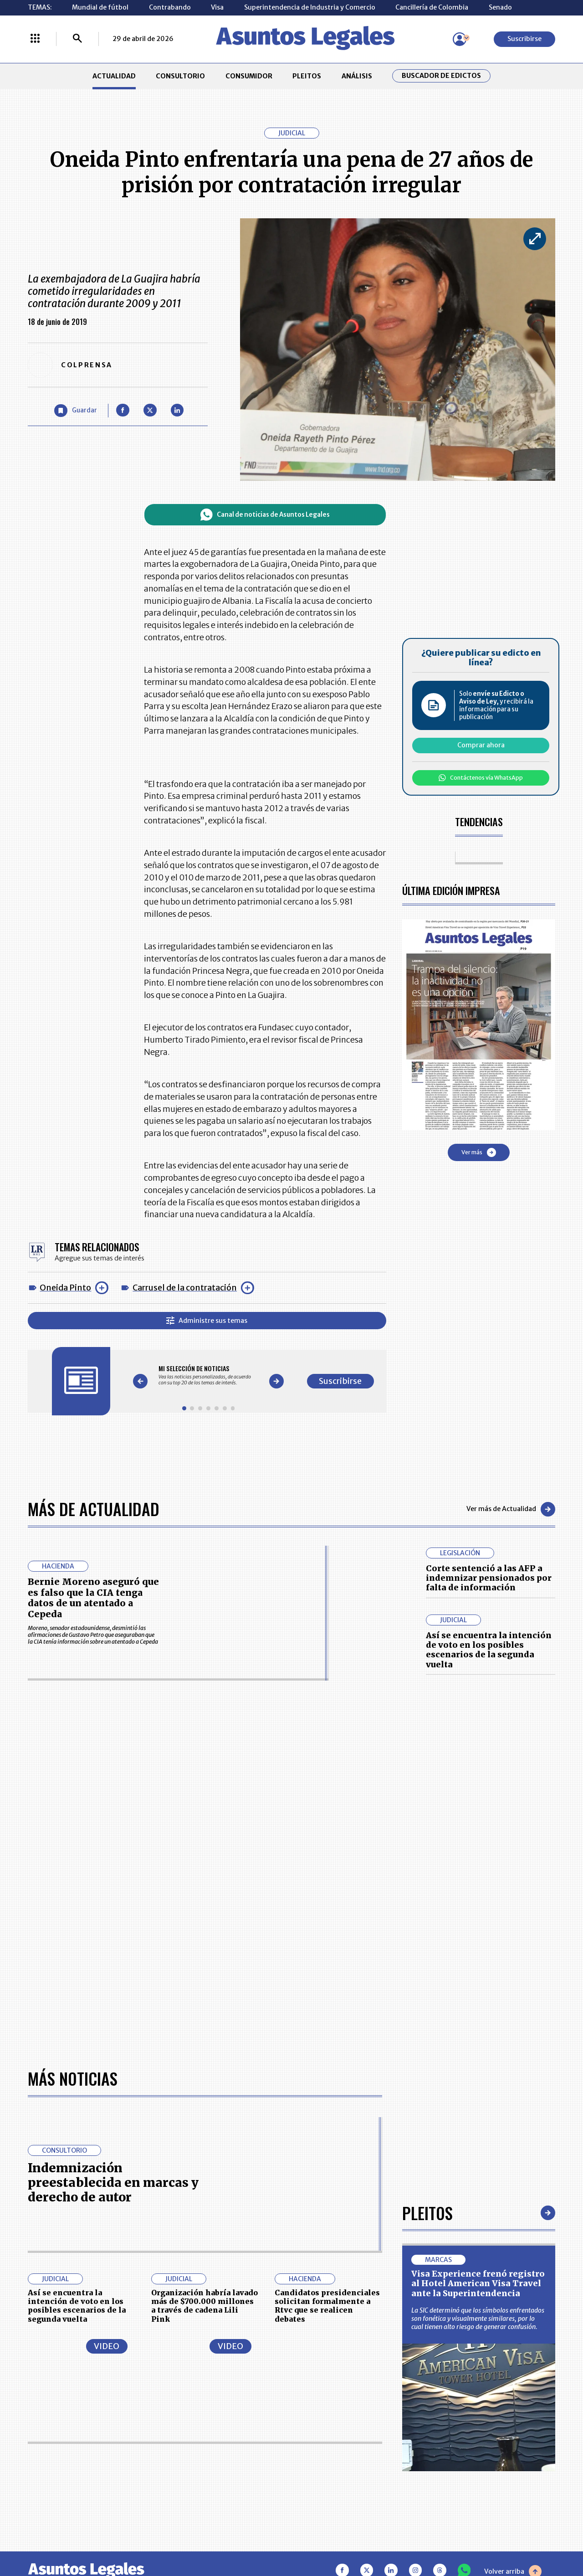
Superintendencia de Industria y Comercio (309, 7)
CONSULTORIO (180, 76)
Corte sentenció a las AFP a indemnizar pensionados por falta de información (489, 1578)
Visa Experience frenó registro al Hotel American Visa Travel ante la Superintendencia (478, 2283)
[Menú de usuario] (459, 39)
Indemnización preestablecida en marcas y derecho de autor (113, 2182)
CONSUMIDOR (248, 76)
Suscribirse (524, 39)
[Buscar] (77, 39)
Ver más (478, 1152)
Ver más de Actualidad (510, 1509)
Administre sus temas (206, 1320)
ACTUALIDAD (114, 76)
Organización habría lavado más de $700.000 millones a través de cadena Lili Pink (204, 2306)
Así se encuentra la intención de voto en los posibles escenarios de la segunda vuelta (489, 1650)
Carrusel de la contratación (185, 1287)
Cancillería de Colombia (431, 7)
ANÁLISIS (357, 76)
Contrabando (170, 7)
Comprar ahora (481, 745)
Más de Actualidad (93, 1508)
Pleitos (427, 2213)
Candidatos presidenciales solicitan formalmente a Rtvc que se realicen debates (327, 2306)
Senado (500, 7)
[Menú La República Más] (35, 39)
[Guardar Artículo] (75, 411)
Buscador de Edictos (441, 76)
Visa (217, 7)
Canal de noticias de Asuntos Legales (265, 515)
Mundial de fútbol (100, 7)
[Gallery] (208, 1375)
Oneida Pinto (65, 1287)
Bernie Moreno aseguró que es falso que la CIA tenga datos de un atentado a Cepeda (93, 1598)
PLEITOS (306, 76)
